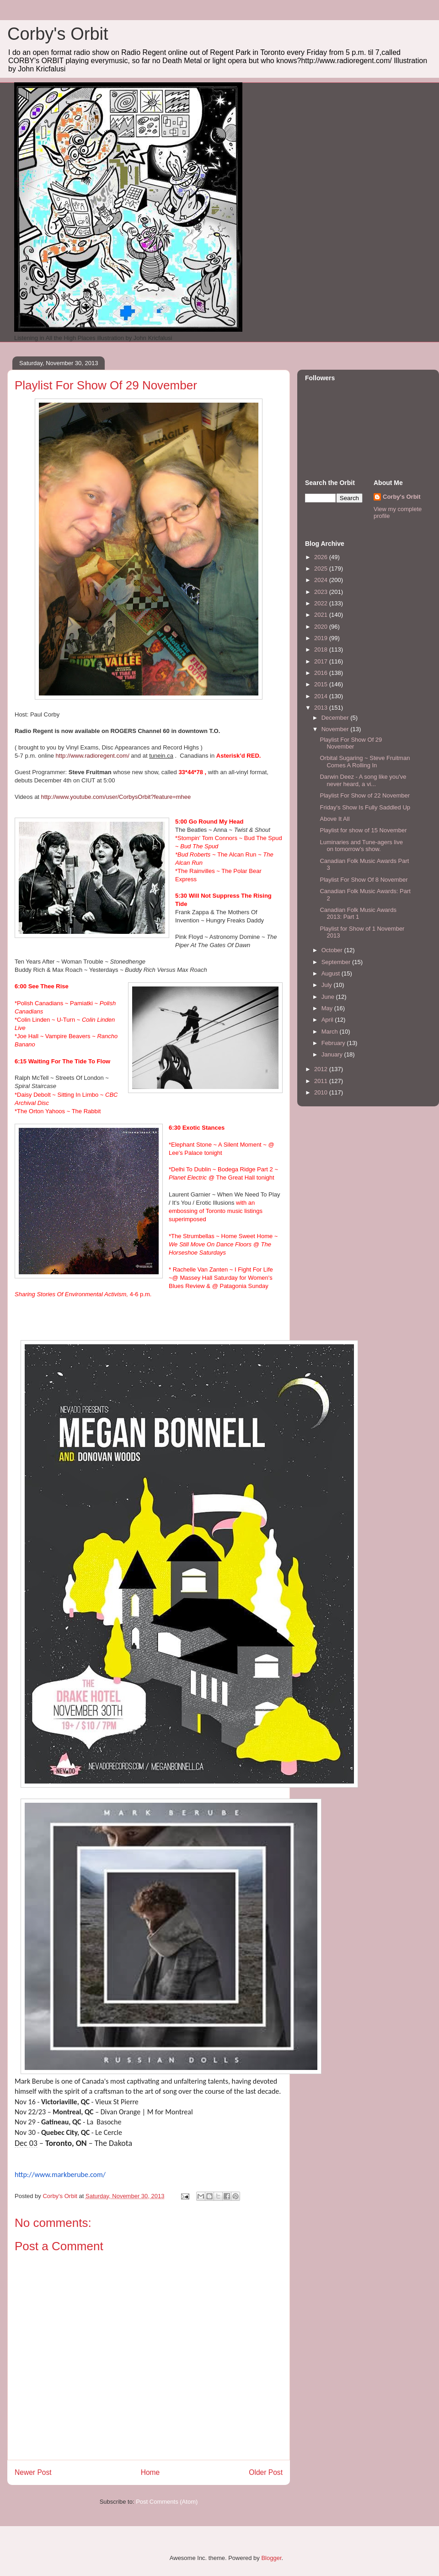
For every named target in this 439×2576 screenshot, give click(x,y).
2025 (321, 568)
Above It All (334, 818)
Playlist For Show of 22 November (365, 795)
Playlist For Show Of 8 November (363, 879)
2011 (321, 1081)
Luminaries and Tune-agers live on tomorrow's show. (361, 846)
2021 (321, 614)
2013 (321, 707)
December (336, 717)
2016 (321, 672)
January (332, 1054)
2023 (321, 591)
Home (150, 2472)
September (336, 962)
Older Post (266, 2472)
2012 (321, 1069)
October (332, 950)
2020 (321, 626)
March (330, 1031)
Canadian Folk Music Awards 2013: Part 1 (358, 913)
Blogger (271, 2557)
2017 (321, 661)
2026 (321, 557)
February (334, 1043)
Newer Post (33, 2472)
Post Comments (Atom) (167, 2501)
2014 (321, 696)
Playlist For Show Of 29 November (351, 743)
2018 (321, 649)
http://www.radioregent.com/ (92, 755)
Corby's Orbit (57, 33)
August (331, 973)
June (328, 996)
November (336, 729)
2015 (321, 684)
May (327, 1008)
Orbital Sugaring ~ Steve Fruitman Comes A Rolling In (365, 761)
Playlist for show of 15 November (363, 830)
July (327, 984)
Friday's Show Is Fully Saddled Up (365, 807)
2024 (321, 580)
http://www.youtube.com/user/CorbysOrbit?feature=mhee (116, 796)
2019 (321, 638)
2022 (321, 603)
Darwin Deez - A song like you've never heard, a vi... (363, 780)
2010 (321, 1092)
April (328, 1019)
